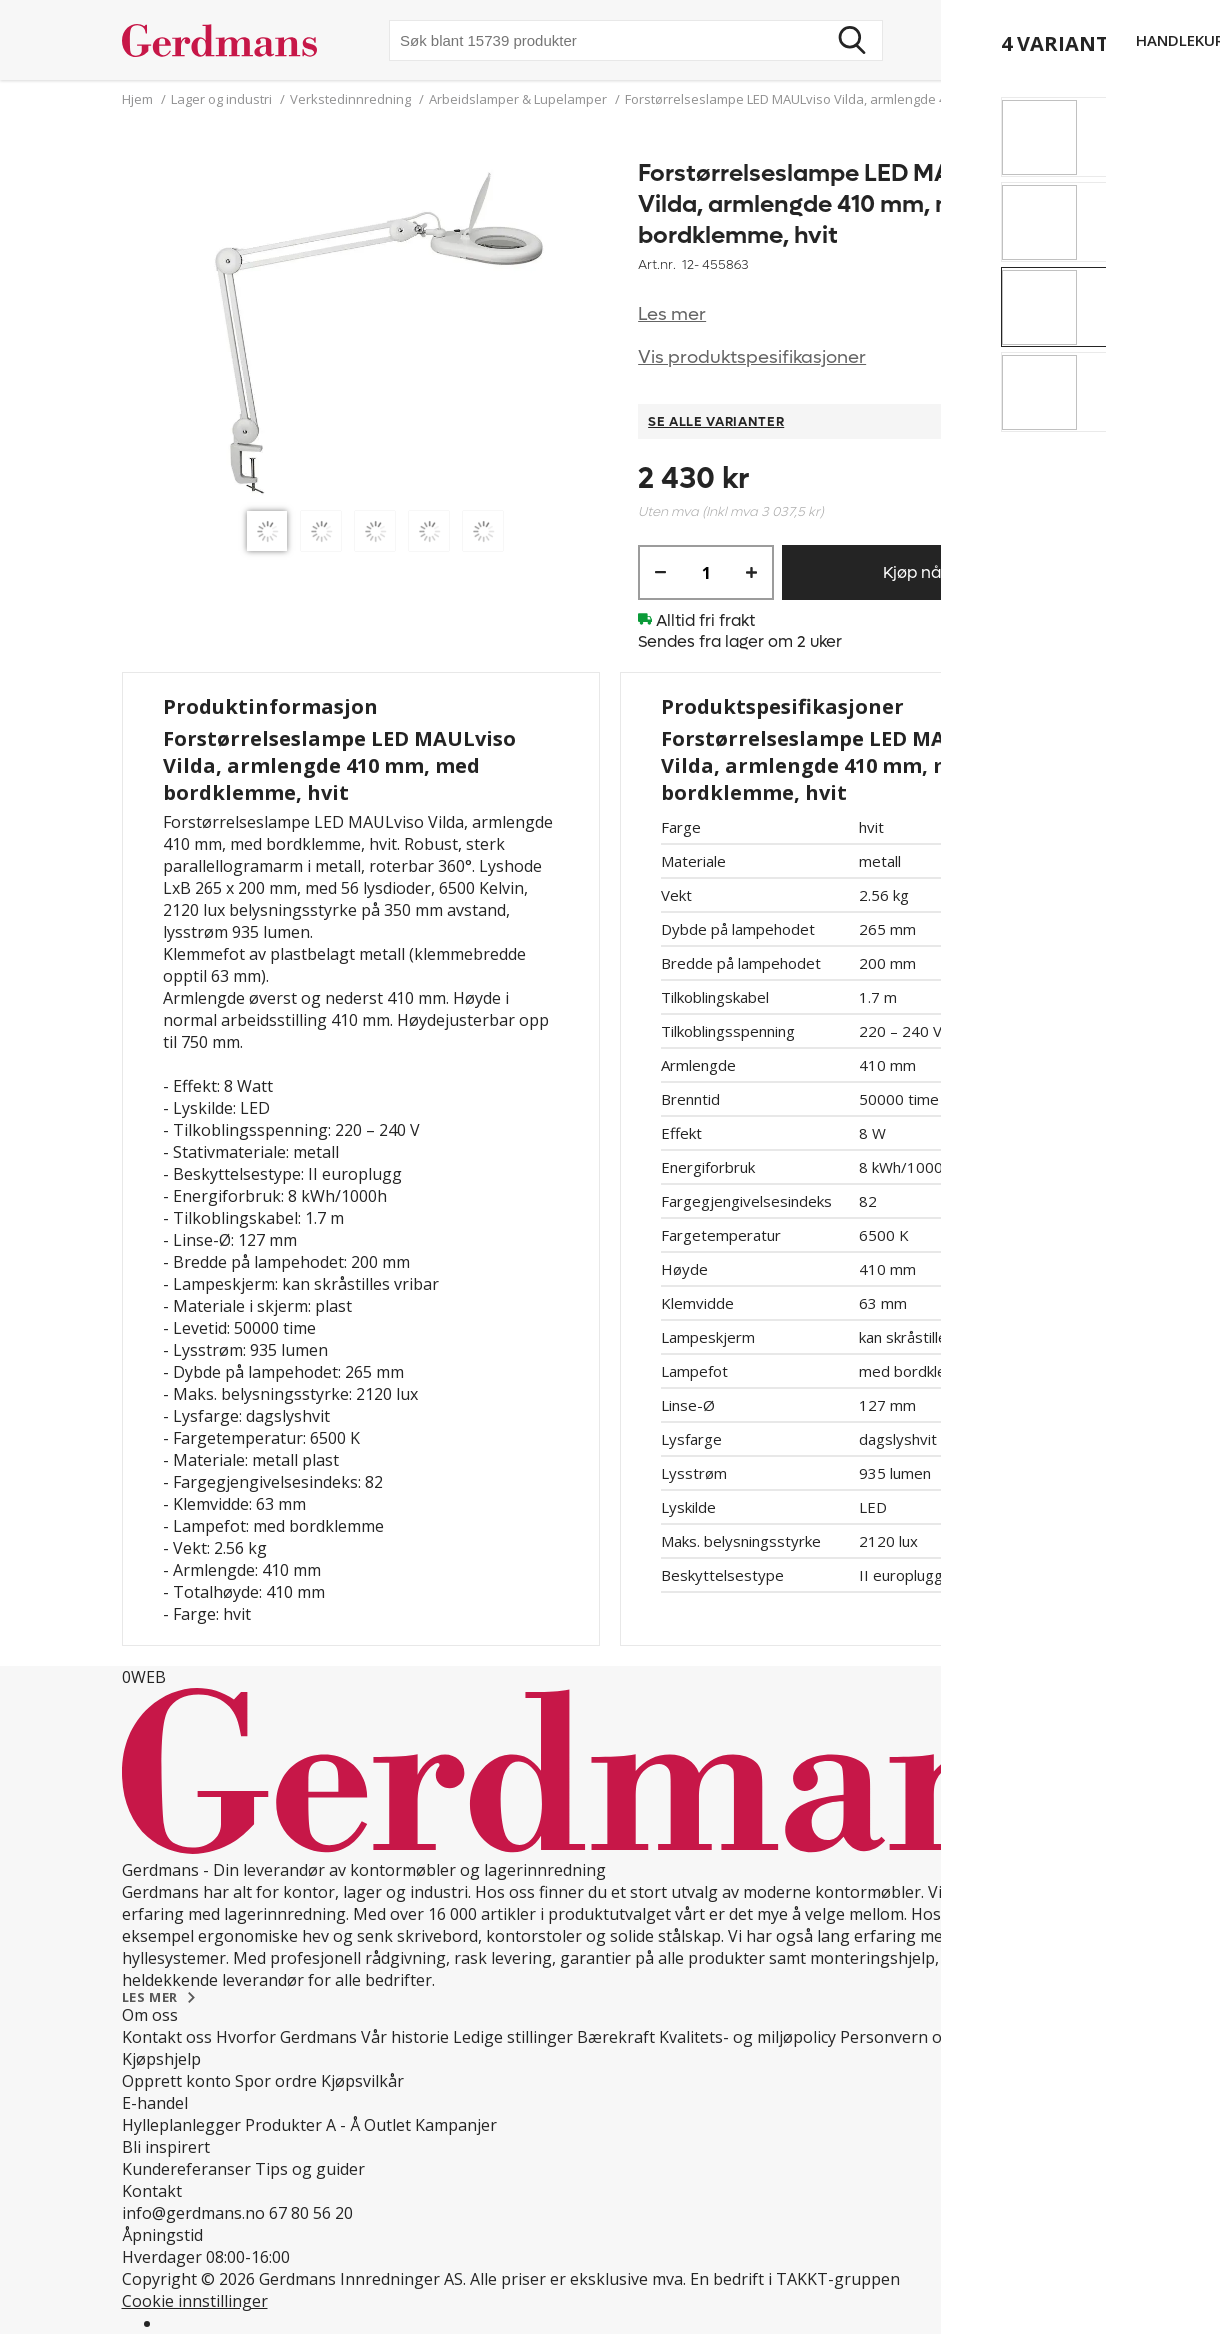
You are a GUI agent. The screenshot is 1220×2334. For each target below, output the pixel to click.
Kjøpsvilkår (362, 2081)
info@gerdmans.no (193, 2213)
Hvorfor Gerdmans (286, 2037)
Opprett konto (176, 2081)
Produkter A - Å (302, 2125)
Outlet (387, 2125)
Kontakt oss (167, 2037)
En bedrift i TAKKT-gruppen (795, 2279)
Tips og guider (310, 2169)
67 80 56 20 (311, 2213)
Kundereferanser (186, 2169)
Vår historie (405, 2037)
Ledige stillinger (513, 2037)
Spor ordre (276, 2081)
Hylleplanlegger (181, 2125)
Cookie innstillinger (195, 2301)
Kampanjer (456, 2125)
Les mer (672, 314)
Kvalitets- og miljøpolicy (747, 2037)
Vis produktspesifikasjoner (752, 357)
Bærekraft (616, 2037)
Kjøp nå (912, 572)
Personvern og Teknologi (936, 2037)
